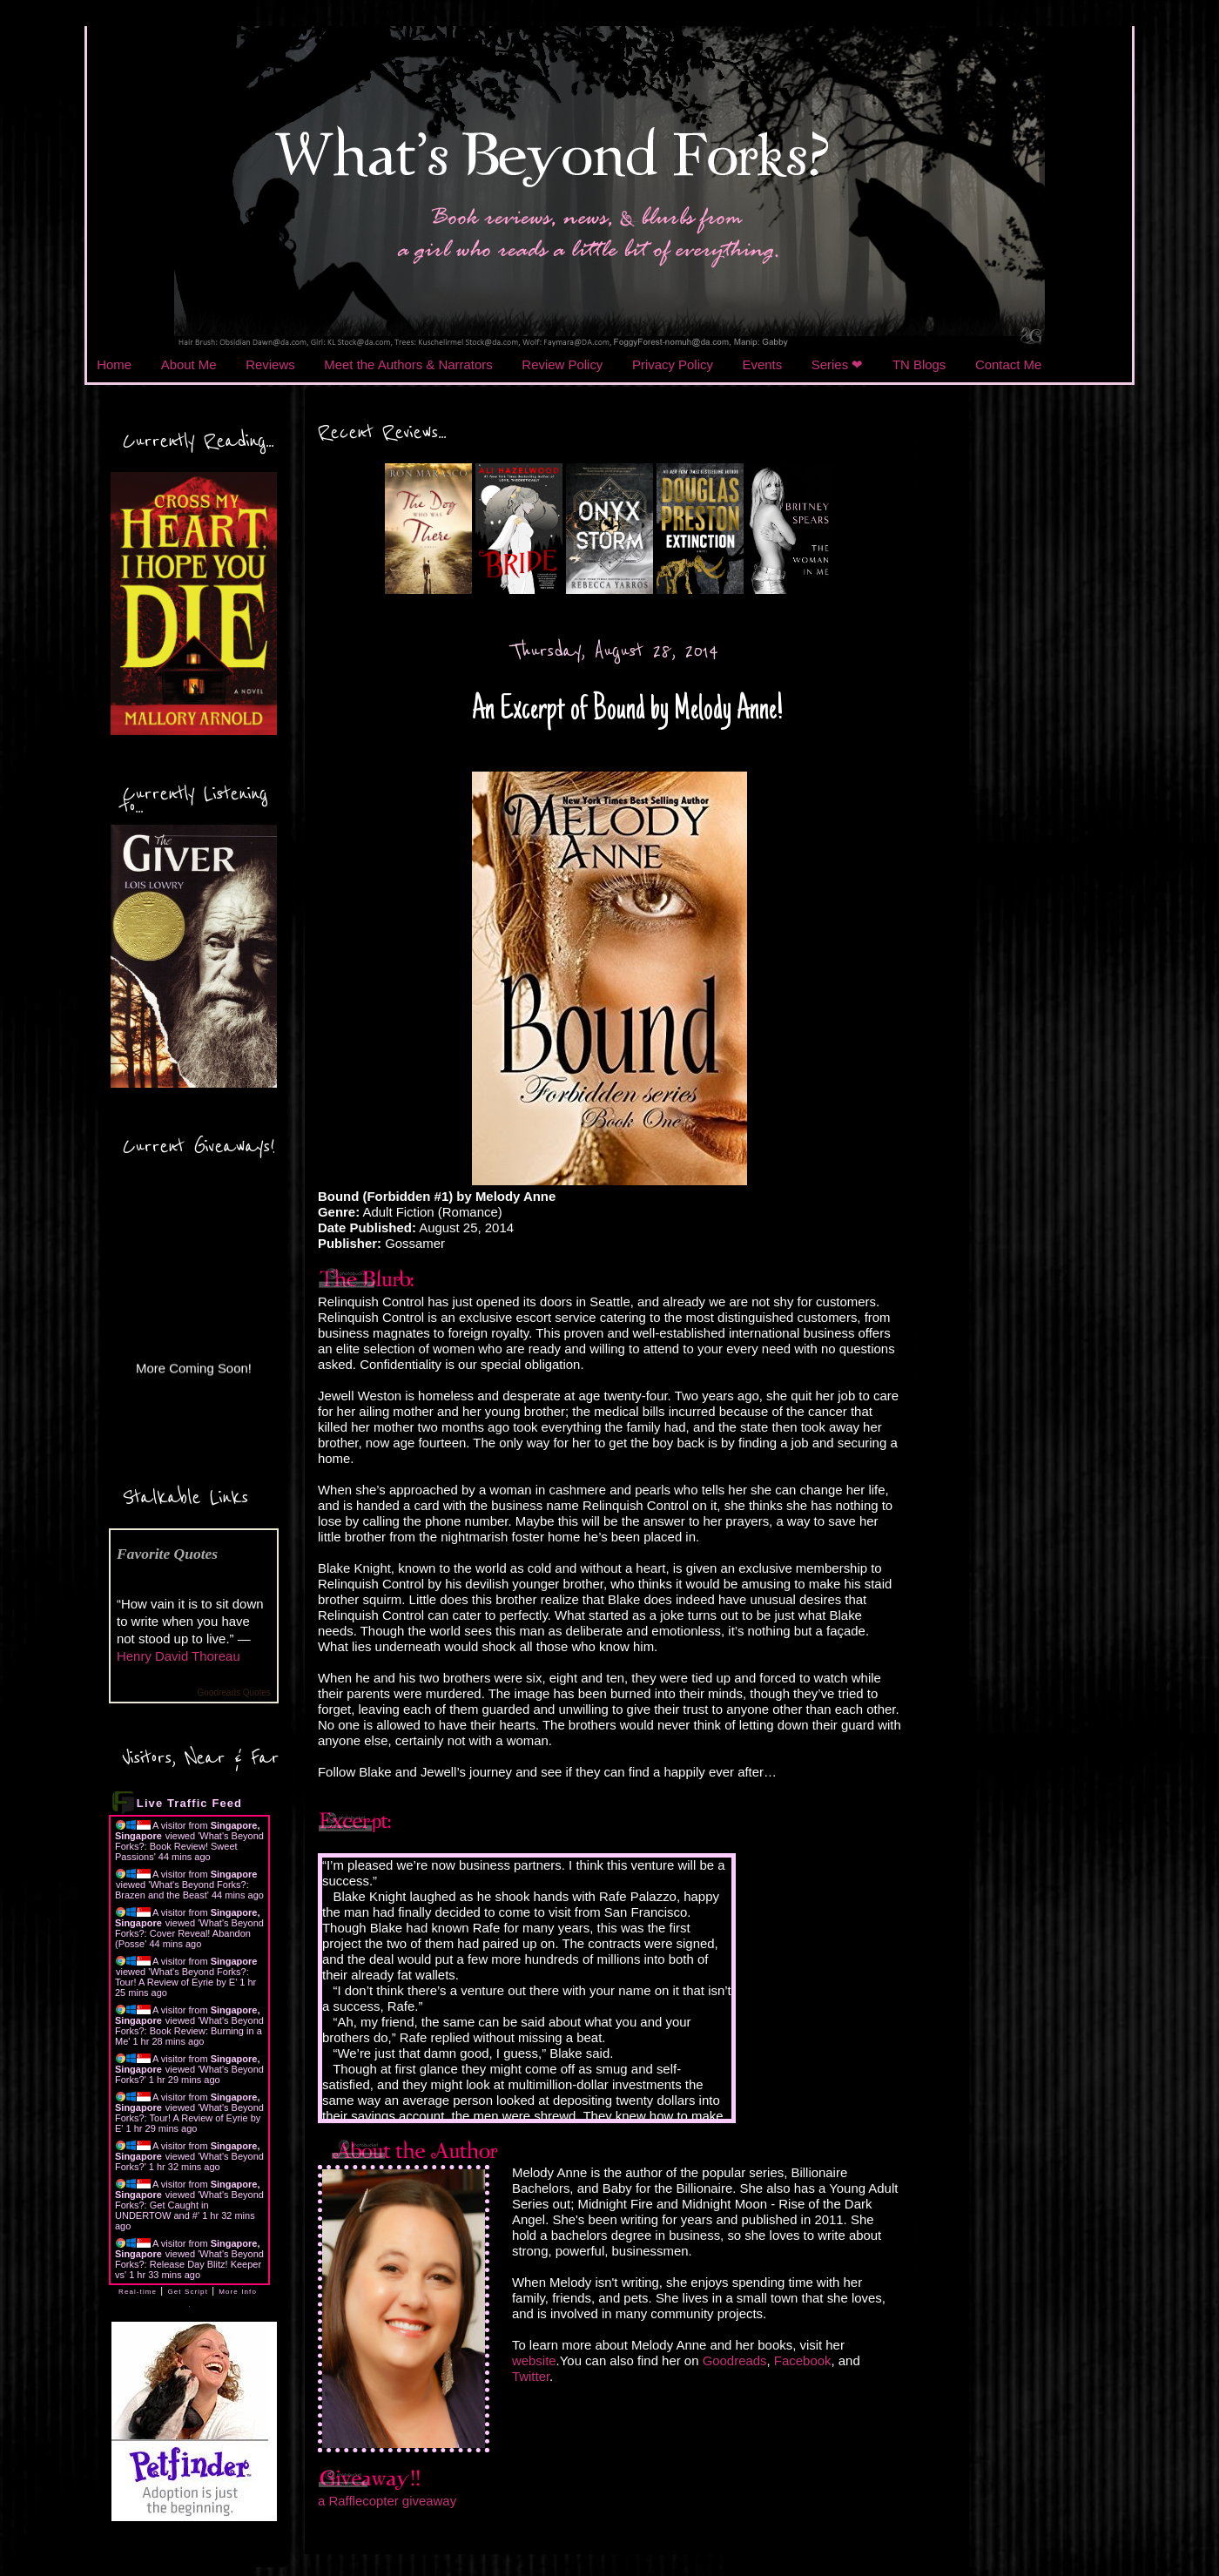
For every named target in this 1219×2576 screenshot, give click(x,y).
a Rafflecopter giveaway (387, 2500)
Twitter (530, 2376)
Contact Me (1008, 364)
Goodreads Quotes (235, 1692)
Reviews (270, 364)
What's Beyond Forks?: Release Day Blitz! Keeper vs (189, 2264)
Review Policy (562, 364)
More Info (238, 2292)
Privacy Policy (672, 364)
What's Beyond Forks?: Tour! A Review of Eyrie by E (182, 1976)
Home (114, 364)
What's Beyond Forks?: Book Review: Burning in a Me (189, 2031)
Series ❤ (838, 364)
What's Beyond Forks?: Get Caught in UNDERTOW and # (189, 2205)
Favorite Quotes (167, 1553)
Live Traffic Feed (189, 1803)
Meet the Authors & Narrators (408, 364)
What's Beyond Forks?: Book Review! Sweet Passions (189, 1846)
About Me (189, 364)
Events (763, 364)
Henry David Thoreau (178, 1656)
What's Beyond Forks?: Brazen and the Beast (182, 1889)
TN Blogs (919, 364)
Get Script (187, 2292)
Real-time (137, 2292)
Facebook (803, 2360)
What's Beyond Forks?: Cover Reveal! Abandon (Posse (189, 1933)
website (534, 2360)
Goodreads (735, 2360)
